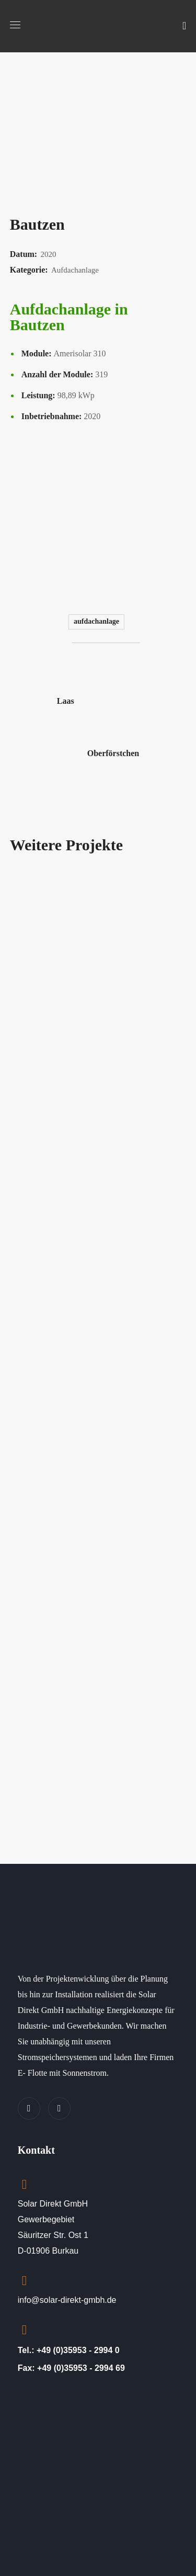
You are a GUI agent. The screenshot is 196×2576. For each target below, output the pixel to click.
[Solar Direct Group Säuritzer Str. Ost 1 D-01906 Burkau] (98, 2471)
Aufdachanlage (96, 621)
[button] (184, 26)
